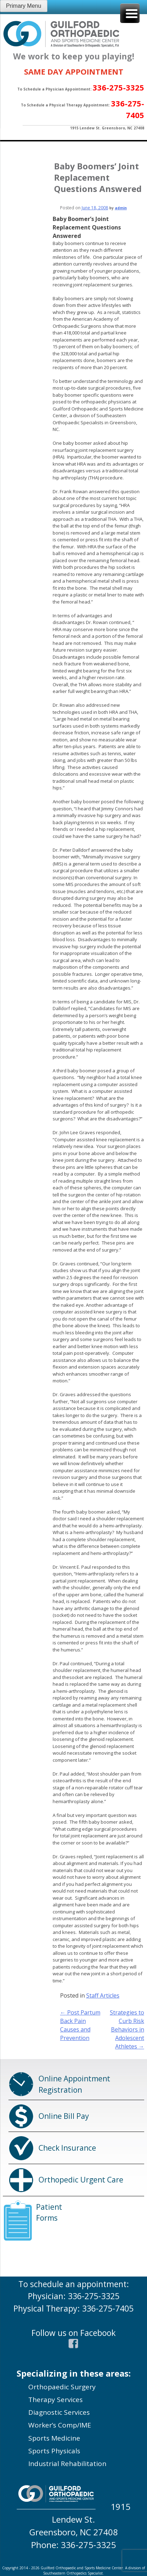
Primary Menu (23, 6)
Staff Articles (102, 1995)
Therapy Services (55, 2399)
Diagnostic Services (59, 2412)
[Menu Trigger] (130, 13)
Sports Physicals (54, 2450)
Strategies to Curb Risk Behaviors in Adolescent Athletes (127, 2029)
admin (121, 207)
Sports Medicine (54, 2438)
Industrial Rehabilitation (67, 2463)
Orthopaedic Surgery (62, 2386)
